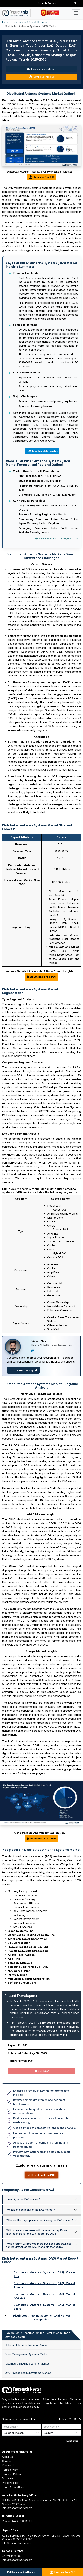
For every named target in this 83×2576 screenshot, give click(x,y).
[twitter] (79, 2419)
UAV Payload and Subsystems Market (28, 2372)
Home (6, 22)
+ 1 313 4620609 (11, 2556)
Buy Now (41, 2071)
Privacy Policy (10, 2482)
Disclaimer (8, 2478)
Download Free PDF (41, 77)
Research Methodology (41, 69)
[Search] (75, 3)
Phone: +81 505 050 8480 (17, 2539)
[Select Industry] (21, 2433)
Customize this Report (23, 1370)
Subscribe (72, 2440)
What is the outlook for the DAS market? (30, 2209)
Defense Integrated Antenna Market (26, 2345)
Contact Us (8, 2465)
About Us (7, 2456)
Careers (6, 2460)
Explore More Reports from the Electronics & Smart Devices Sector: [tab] (37, 2335)
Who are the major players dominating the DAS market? (39, 2220)
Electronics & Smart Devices (29, 22)
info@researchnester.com (17, 2507)
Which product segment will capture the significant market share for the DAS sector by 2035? (37, 2232)
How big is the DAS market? (23, 2199)
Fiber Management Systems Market (26, 2354)
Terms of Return (11, 2474)
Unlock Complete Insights (42, 451)
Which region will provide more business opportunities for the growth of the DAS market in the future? (39, 2245)
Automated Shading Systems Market (27, 2363)
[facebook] (70, 2419)
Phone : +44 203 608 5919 (17, 2521)
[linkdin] (74, 2419)
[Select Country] (61, 2433)
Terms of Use (10, 2469)
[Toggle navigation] (76, 12)
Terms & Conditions (13, 2487)
